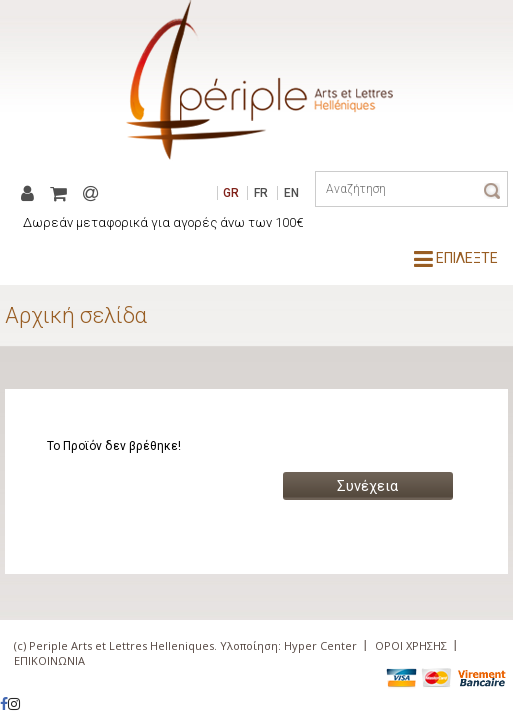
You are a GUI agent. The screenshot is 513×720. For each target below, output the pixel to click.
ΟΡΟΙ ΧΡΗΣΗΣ (411, 645)
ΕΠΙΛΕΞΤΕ (456, 258)
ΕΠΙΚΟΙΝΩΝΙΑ (49, 660)
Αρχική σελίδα (76, 315)
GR (231, 193)
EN (291, 193)
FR (261, 193)
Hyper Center (320, 645)
